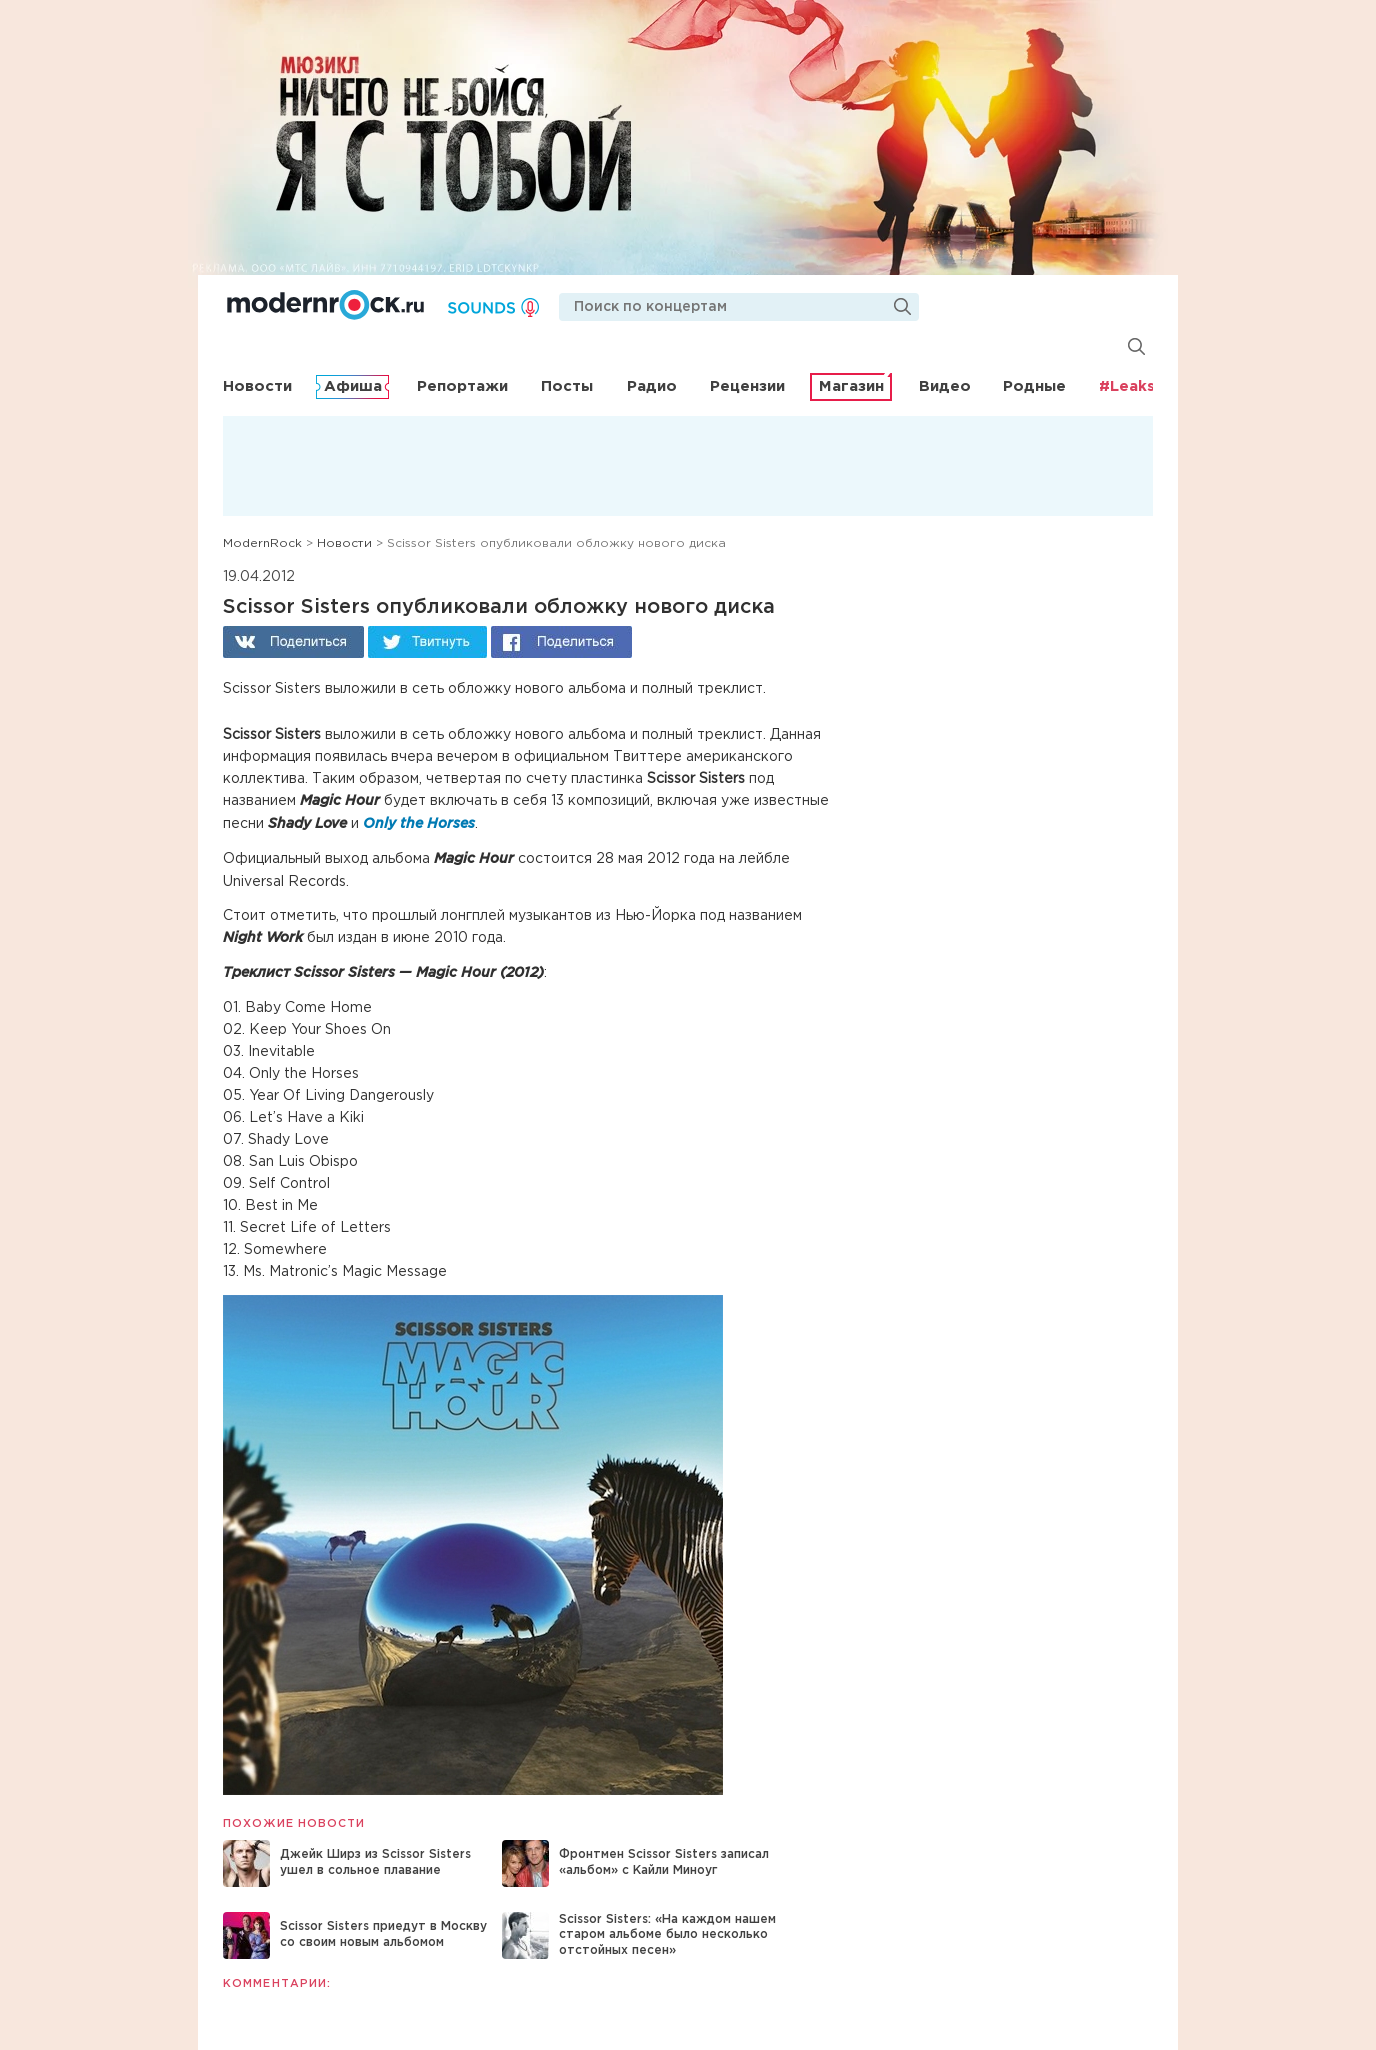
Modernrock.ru (325, 305)
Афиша (353, 386)
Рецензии (747, 386)
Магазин (851, 386)
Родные (1034, 386)
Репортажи (462, 386)
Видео (945, 386)
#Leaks (1127, 386)
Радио (652, 386)
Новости (257, 386)
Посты (567, 386)
